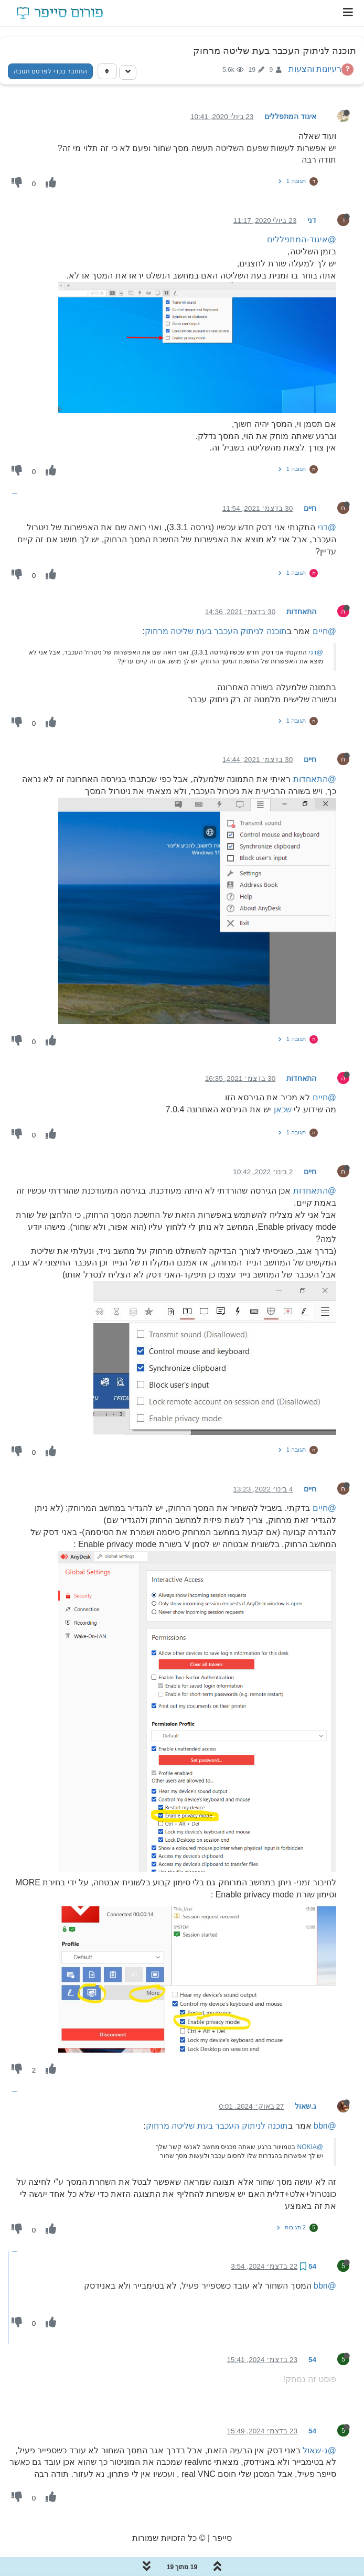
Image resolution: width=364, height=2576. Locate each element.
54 (312, 2266)
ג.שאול (305, 2106)
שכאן (283, 1109)
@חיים (324, 631)
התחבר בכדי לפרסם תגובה (50, 71)
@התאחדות (314, 779)
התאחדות (301, 612)
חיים (310, 508)
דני (311, 220)
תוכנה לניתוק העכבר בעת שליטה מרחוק (216, 631)
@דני (327, 527)
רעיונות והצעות (314, 69)
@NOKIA (310, 2147)
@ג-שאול (319, 2450)
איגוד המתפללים (290, 117)
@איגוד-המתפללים (301, 239)
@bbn (325, 2125)
